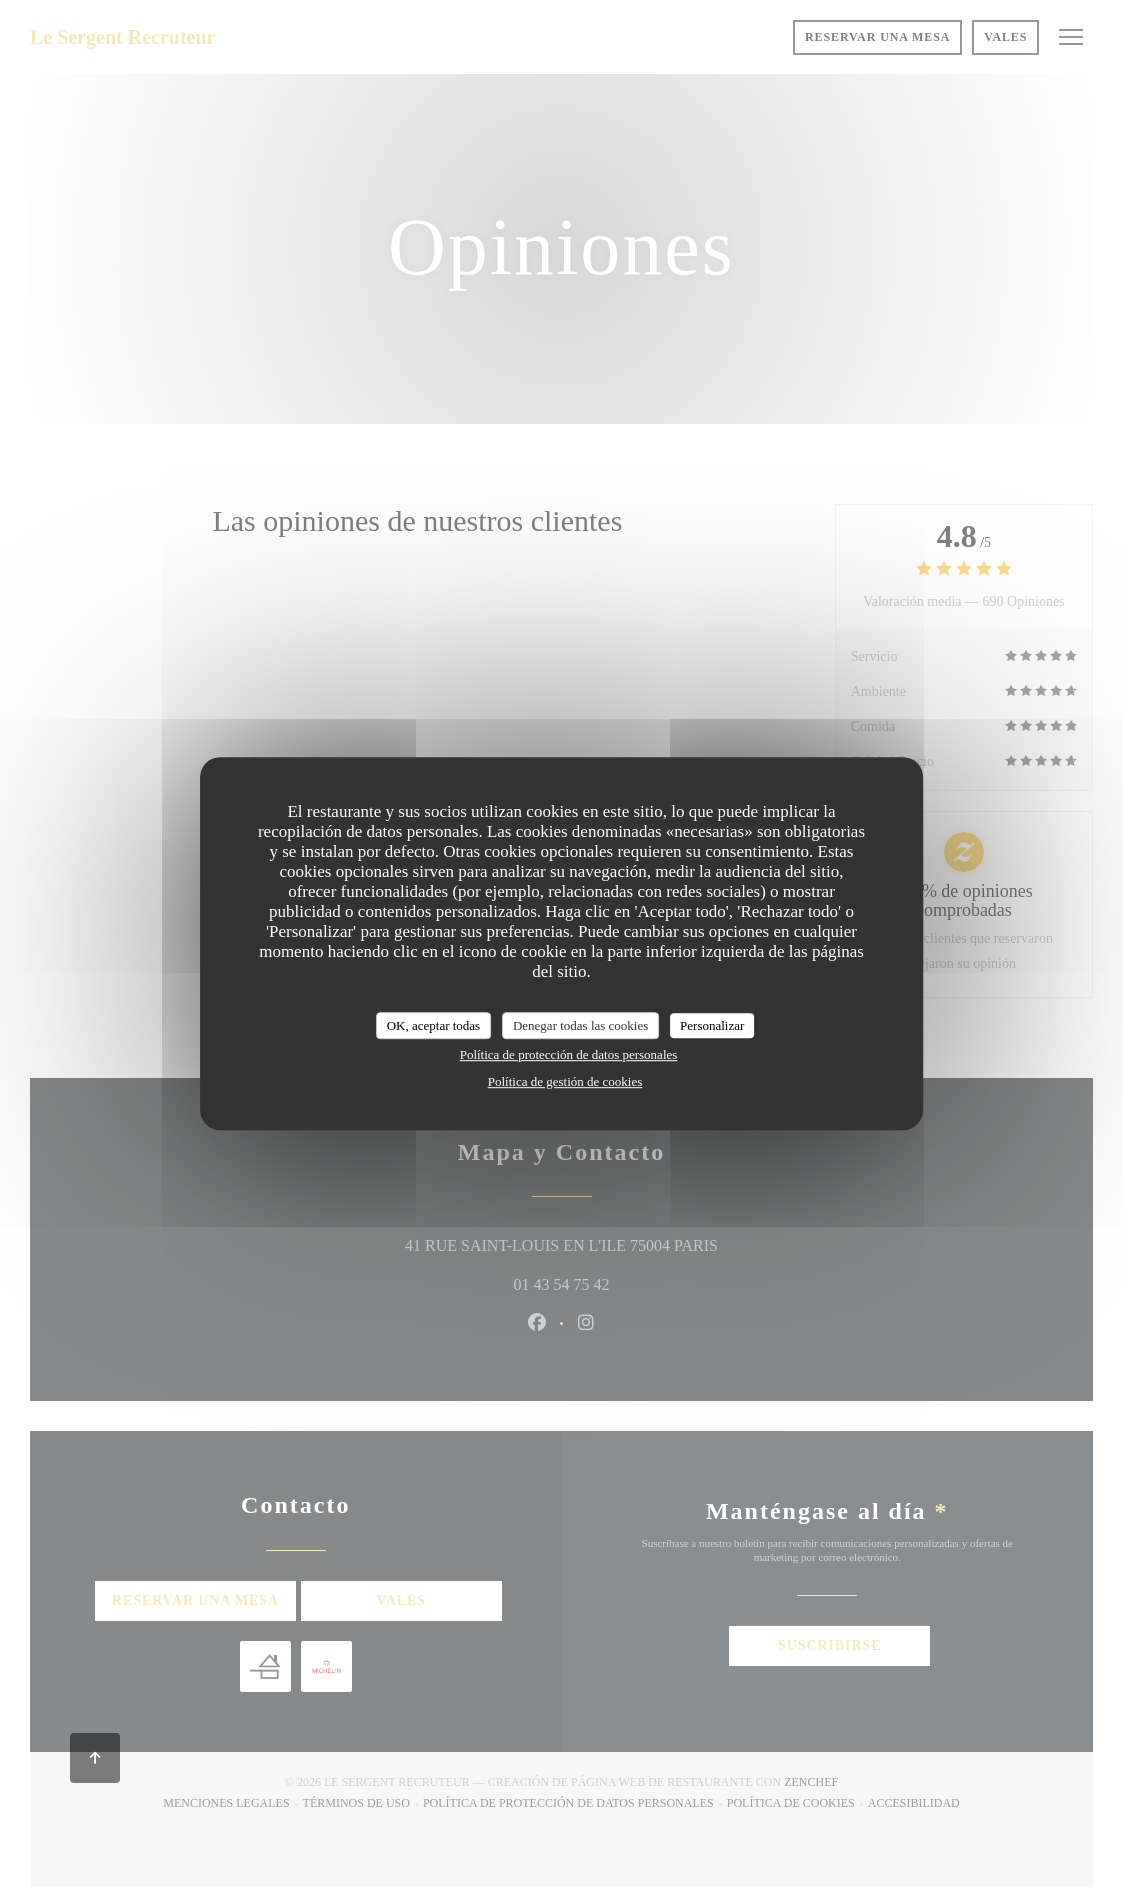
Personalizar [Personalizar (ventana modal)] (712, 1025)
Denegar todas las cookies (580, 1025)
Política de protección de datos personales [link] (569, 1054)
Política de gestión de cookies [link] (565, 1081)
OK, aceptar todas (434, 1025)
